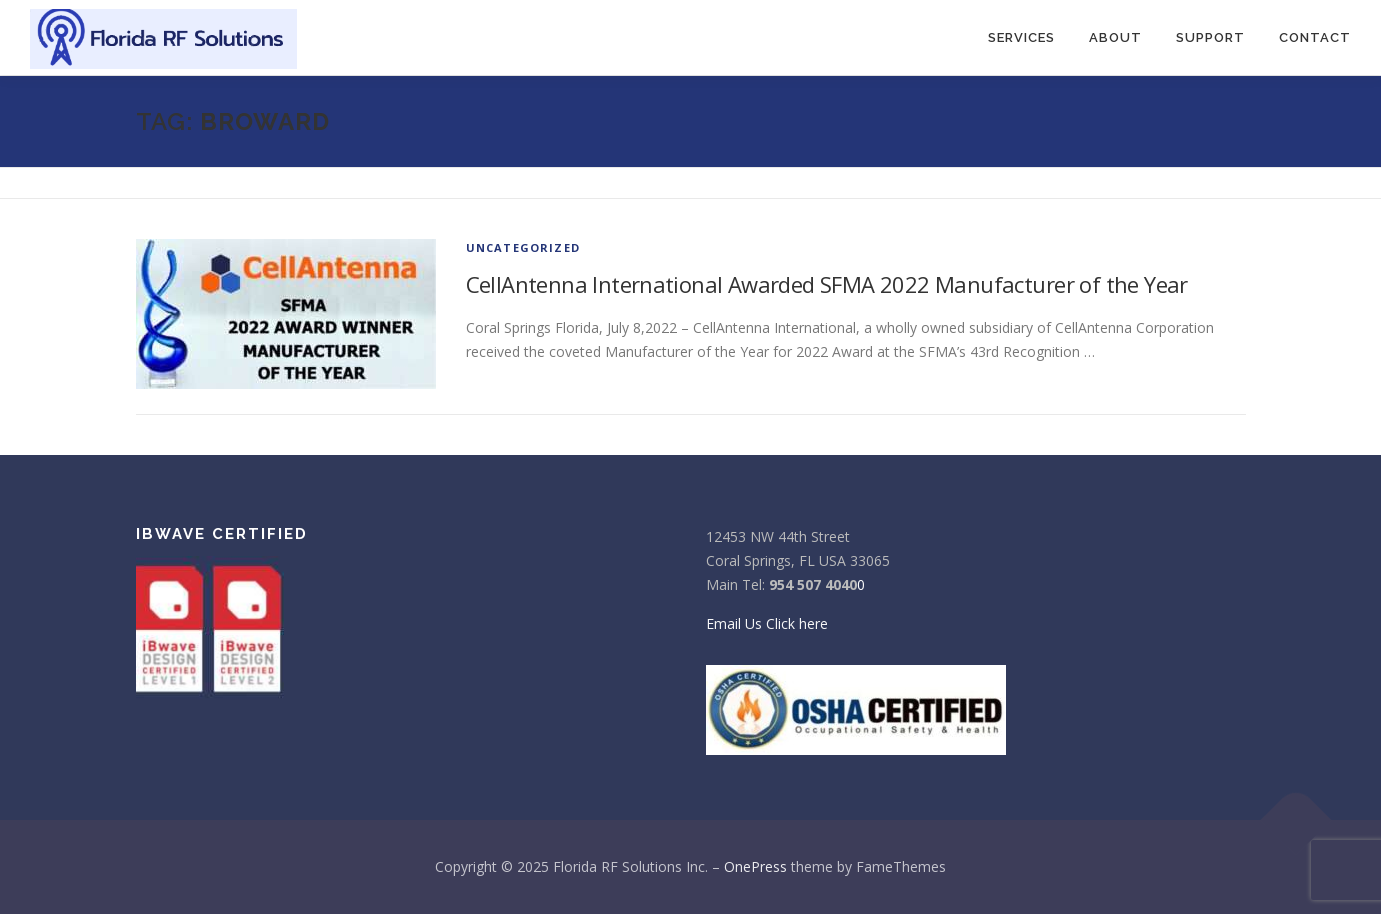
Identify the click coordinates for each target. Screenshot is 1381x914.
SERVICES (1021, 37)
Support (1210, 37)
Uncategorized (523, 247)
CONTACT (1315, 37)
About (1115, 37)
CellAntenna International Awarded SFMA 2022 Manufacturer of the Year (827, 284)
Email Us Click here (767, 623)
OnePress (755, 866)
